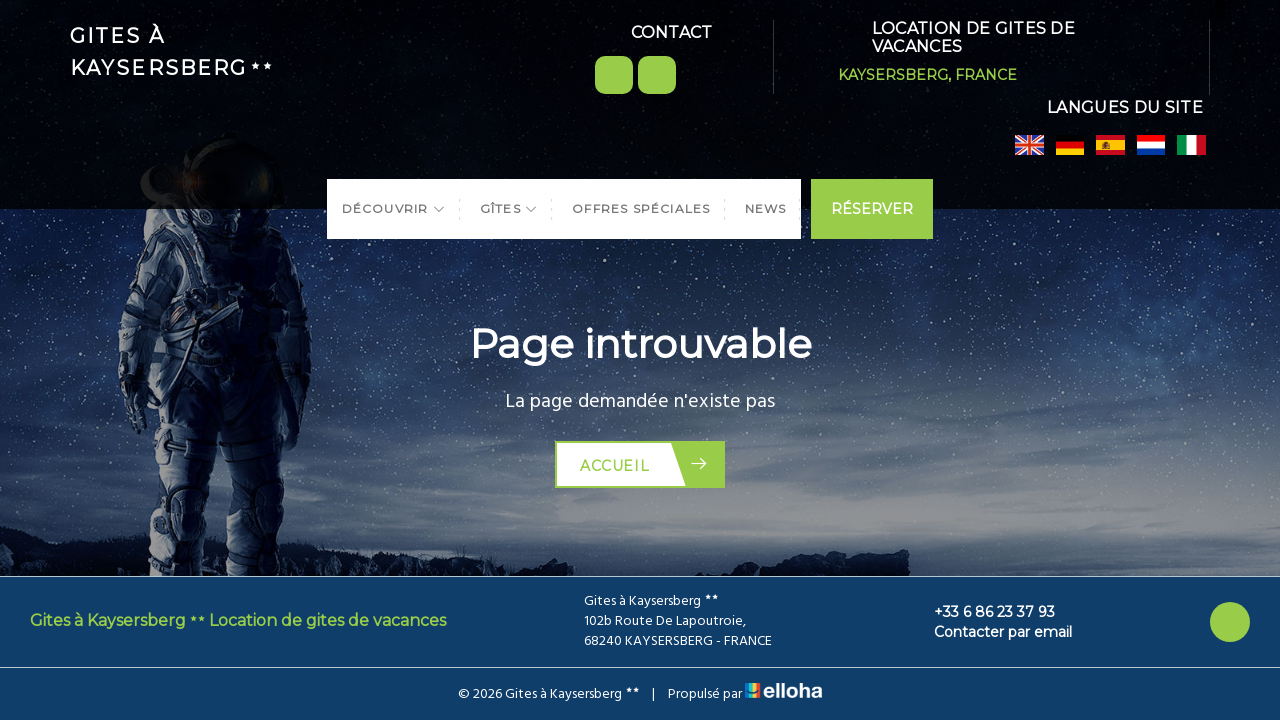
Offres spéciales (641, 208)
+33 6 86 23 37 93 (983, 612)
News (766, 208)
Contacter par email (991, 632)
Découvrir (394, 208)
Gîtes (509, 208)
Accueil (644, 464)
